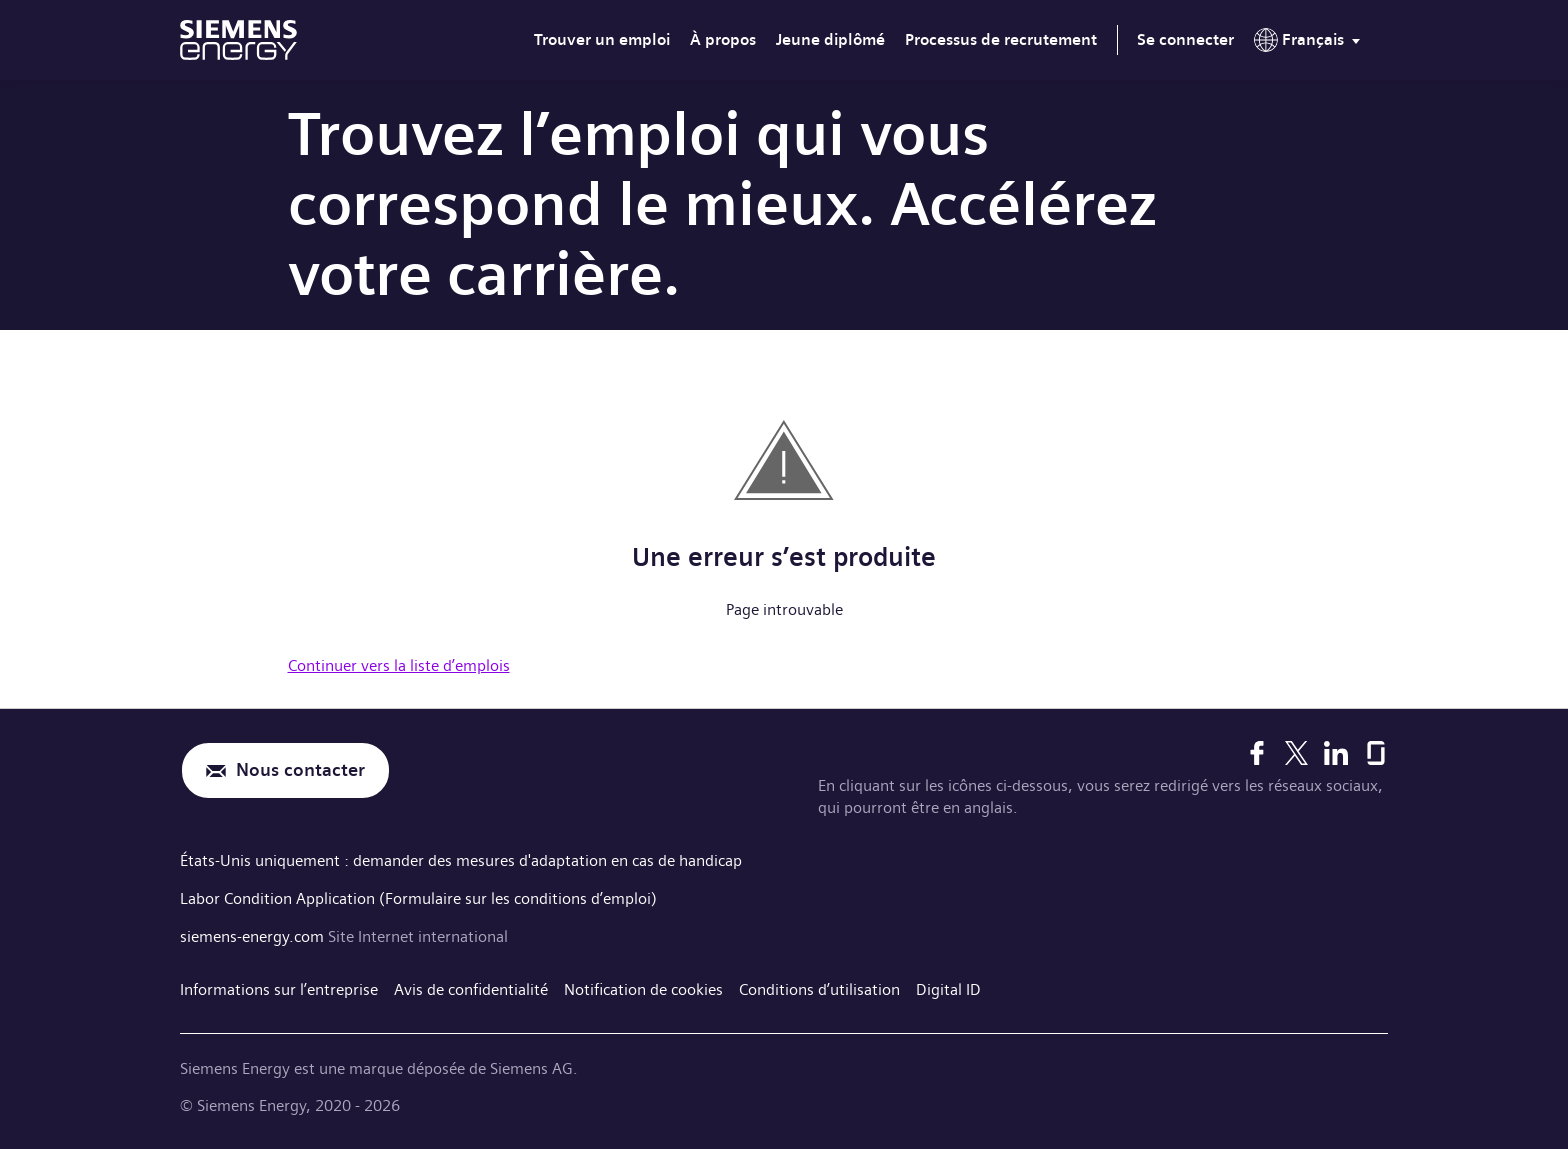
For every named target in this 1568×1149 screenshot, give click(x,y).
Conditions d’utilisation (819, 989)
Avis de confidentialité (471, 989)
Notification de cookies (643, 989)
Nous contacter (300, 770)
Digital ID (948, 989)
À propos (723, 39)
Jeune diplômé (830, 39)
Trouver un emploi (602, 39)
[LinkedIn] (1336, 753)
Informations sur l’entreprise (279, 989)
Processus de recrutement (1001, 39)
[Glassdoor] (1376, 753)
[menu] (1311, 44)
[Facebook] (1257, 753)
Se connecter (1185, 39)
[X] (1296, 753)
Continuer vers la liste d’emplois (399, 665)
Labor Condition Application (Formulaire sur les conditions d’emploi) (418, 898)
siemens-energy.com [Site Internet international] (254, 936)
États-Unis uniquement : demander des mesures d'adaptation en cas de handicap (461, 860)
